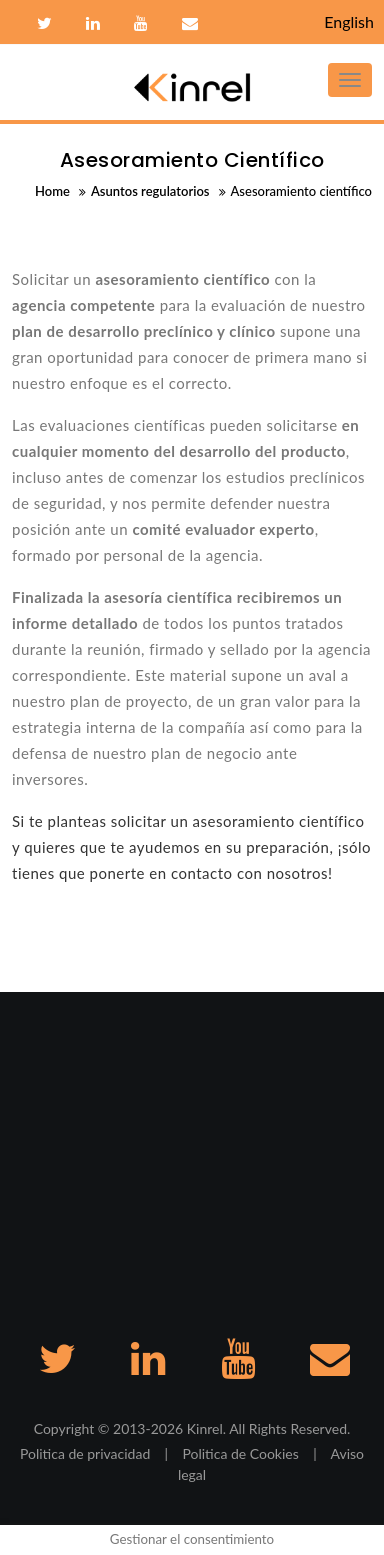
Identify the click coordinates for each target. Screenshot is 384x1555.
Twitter (44, 24)
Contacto (187, 24)
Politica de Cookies (240, 1453)
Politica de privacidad (85, 1453)
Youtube (141, 24)
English (349, 21)
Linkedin (93, 24)
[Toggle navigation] (350, 80)
